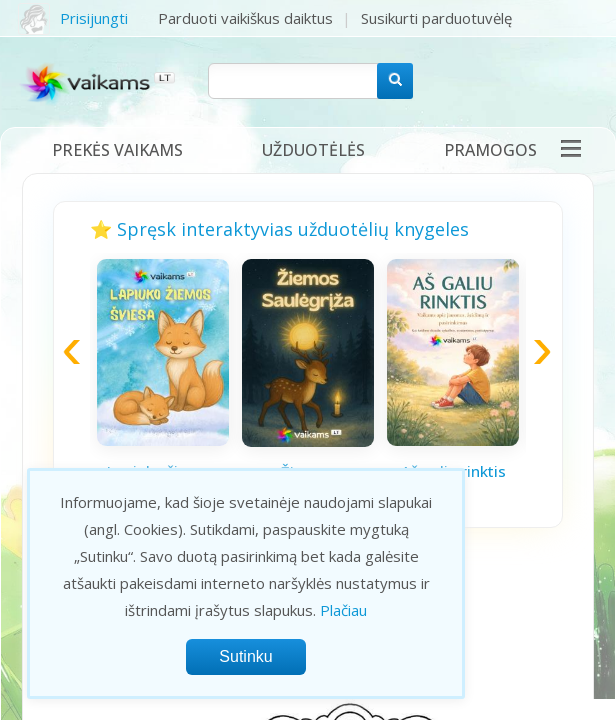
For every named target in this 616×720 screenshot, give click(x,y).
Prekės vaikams (117, 150)
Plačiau (343, 610)
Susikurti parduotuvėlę (436, 18)
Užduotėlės (313, 150)
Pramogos (490, 150)
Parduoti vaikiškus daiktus (245, 18)
